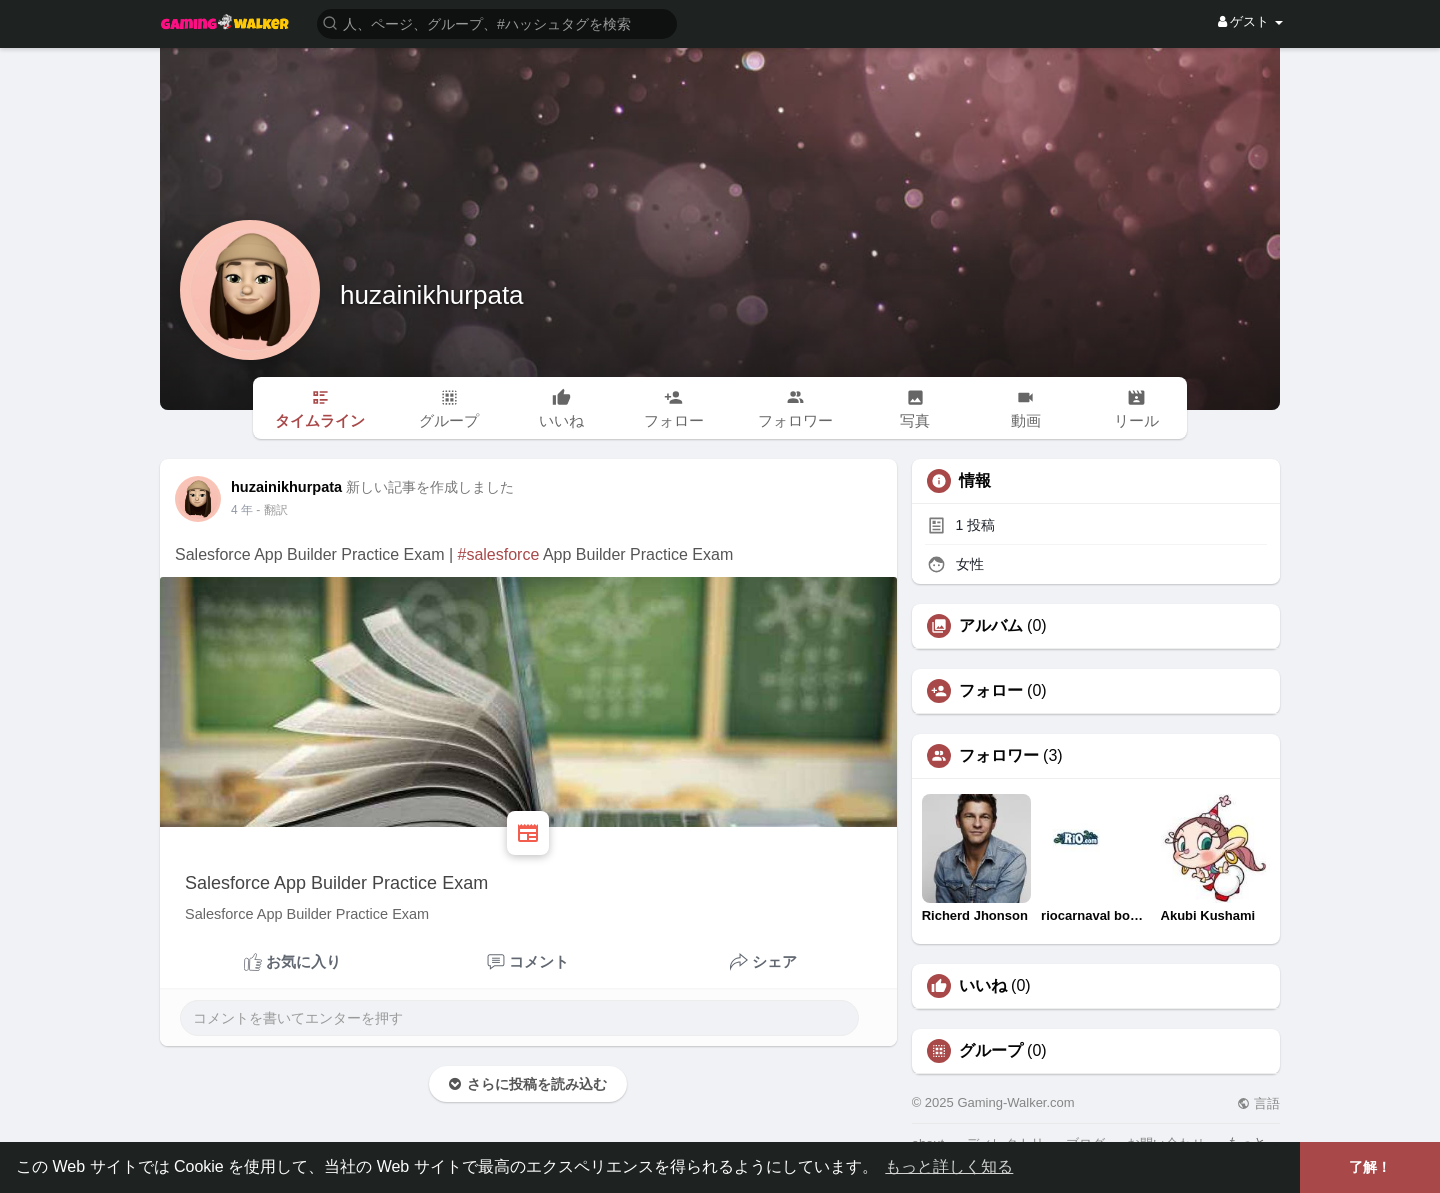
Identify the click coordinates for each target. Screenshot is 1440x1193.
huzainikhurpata (432, 295)
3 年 (242, 510)
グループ (991, 1051)
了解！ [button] (1370, 1167)
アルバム (991, 626)
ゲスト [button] (1250, 21)
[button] (497, 22)
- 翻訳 (271, 510)
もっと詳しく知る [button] (949, 1166)
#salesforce (499, 554)
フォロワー (999, 756)
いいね (983, 986)
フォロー (991, 691)
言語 (1258, 1103)
